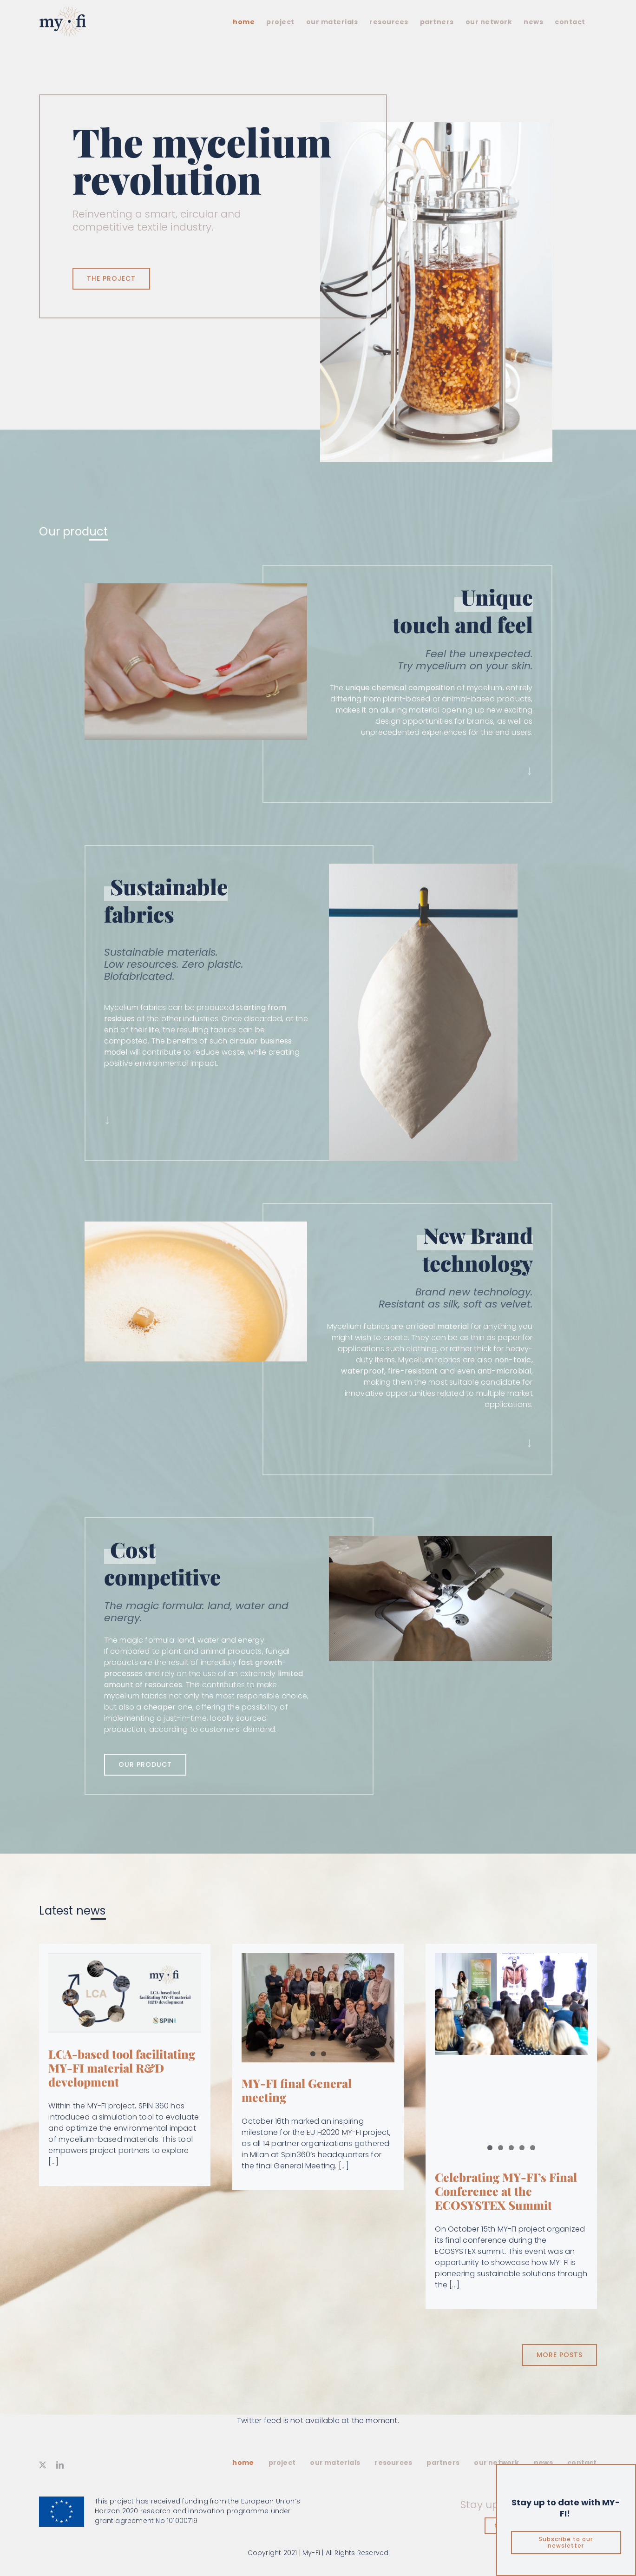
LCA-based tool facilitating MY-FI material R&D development (121, 2067)
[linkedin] (60, 2465)
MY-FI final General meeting (297, 2090)
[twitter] (42, 2465)
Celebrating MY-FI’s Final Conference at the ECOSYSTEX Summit (506, 2191)
